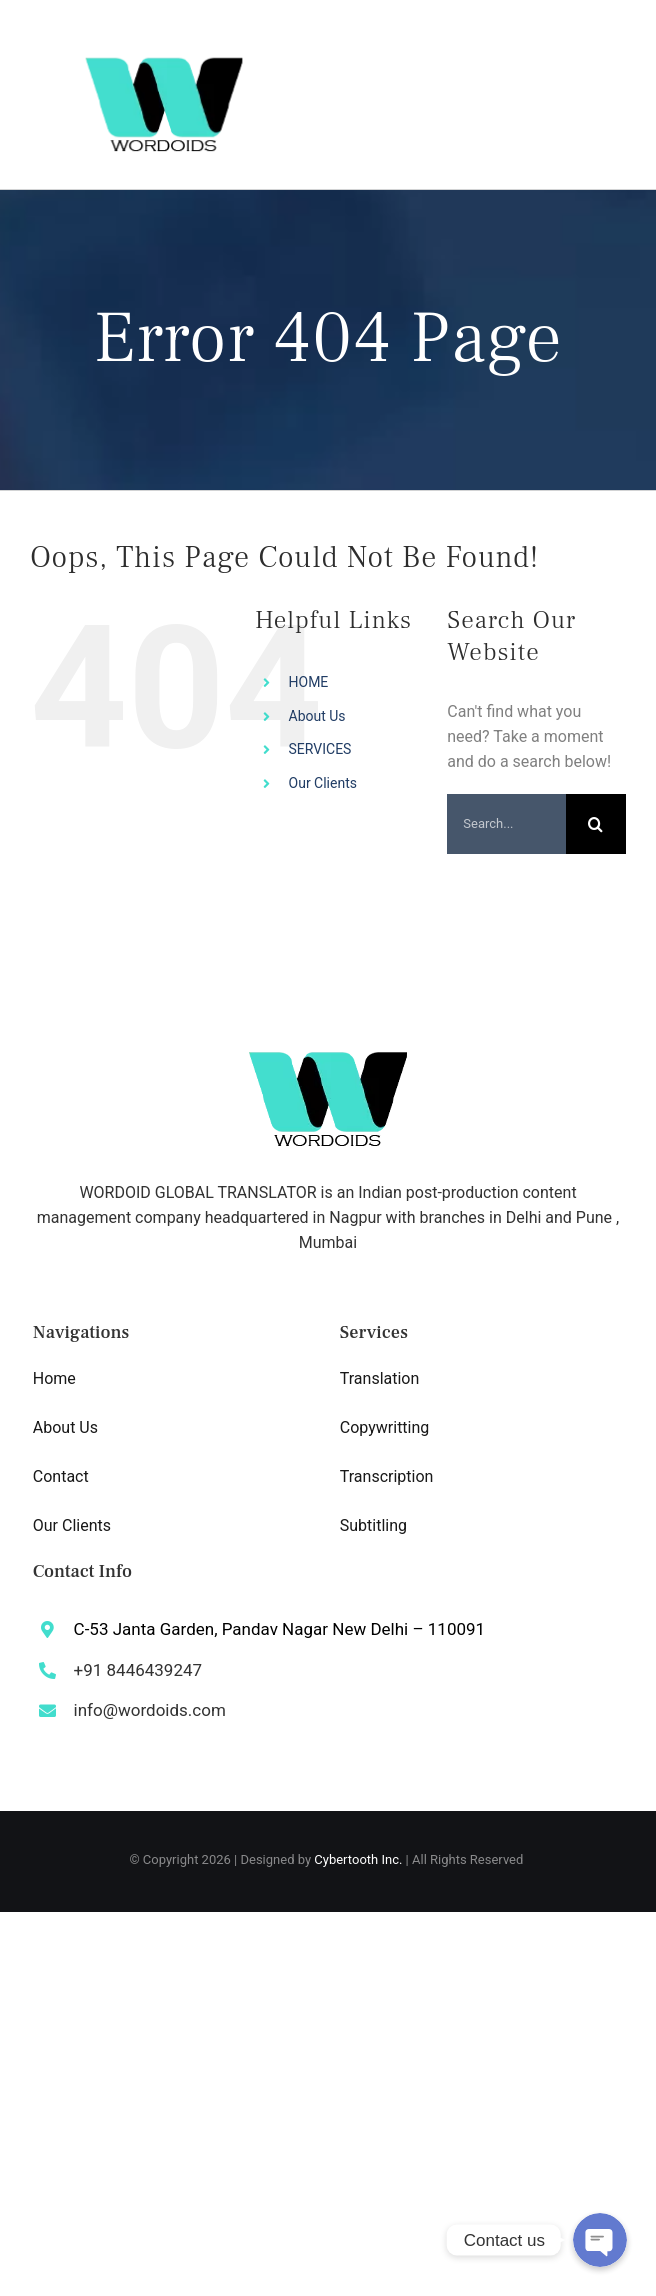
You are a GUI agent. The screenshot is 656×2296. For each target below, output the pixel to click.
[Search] (596, 824)
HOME (309, 682)
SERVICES (320, 749)
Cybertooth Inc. (358, 1859)
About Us (317, 716)
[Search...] (506, 824)
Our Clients (323, 783)
